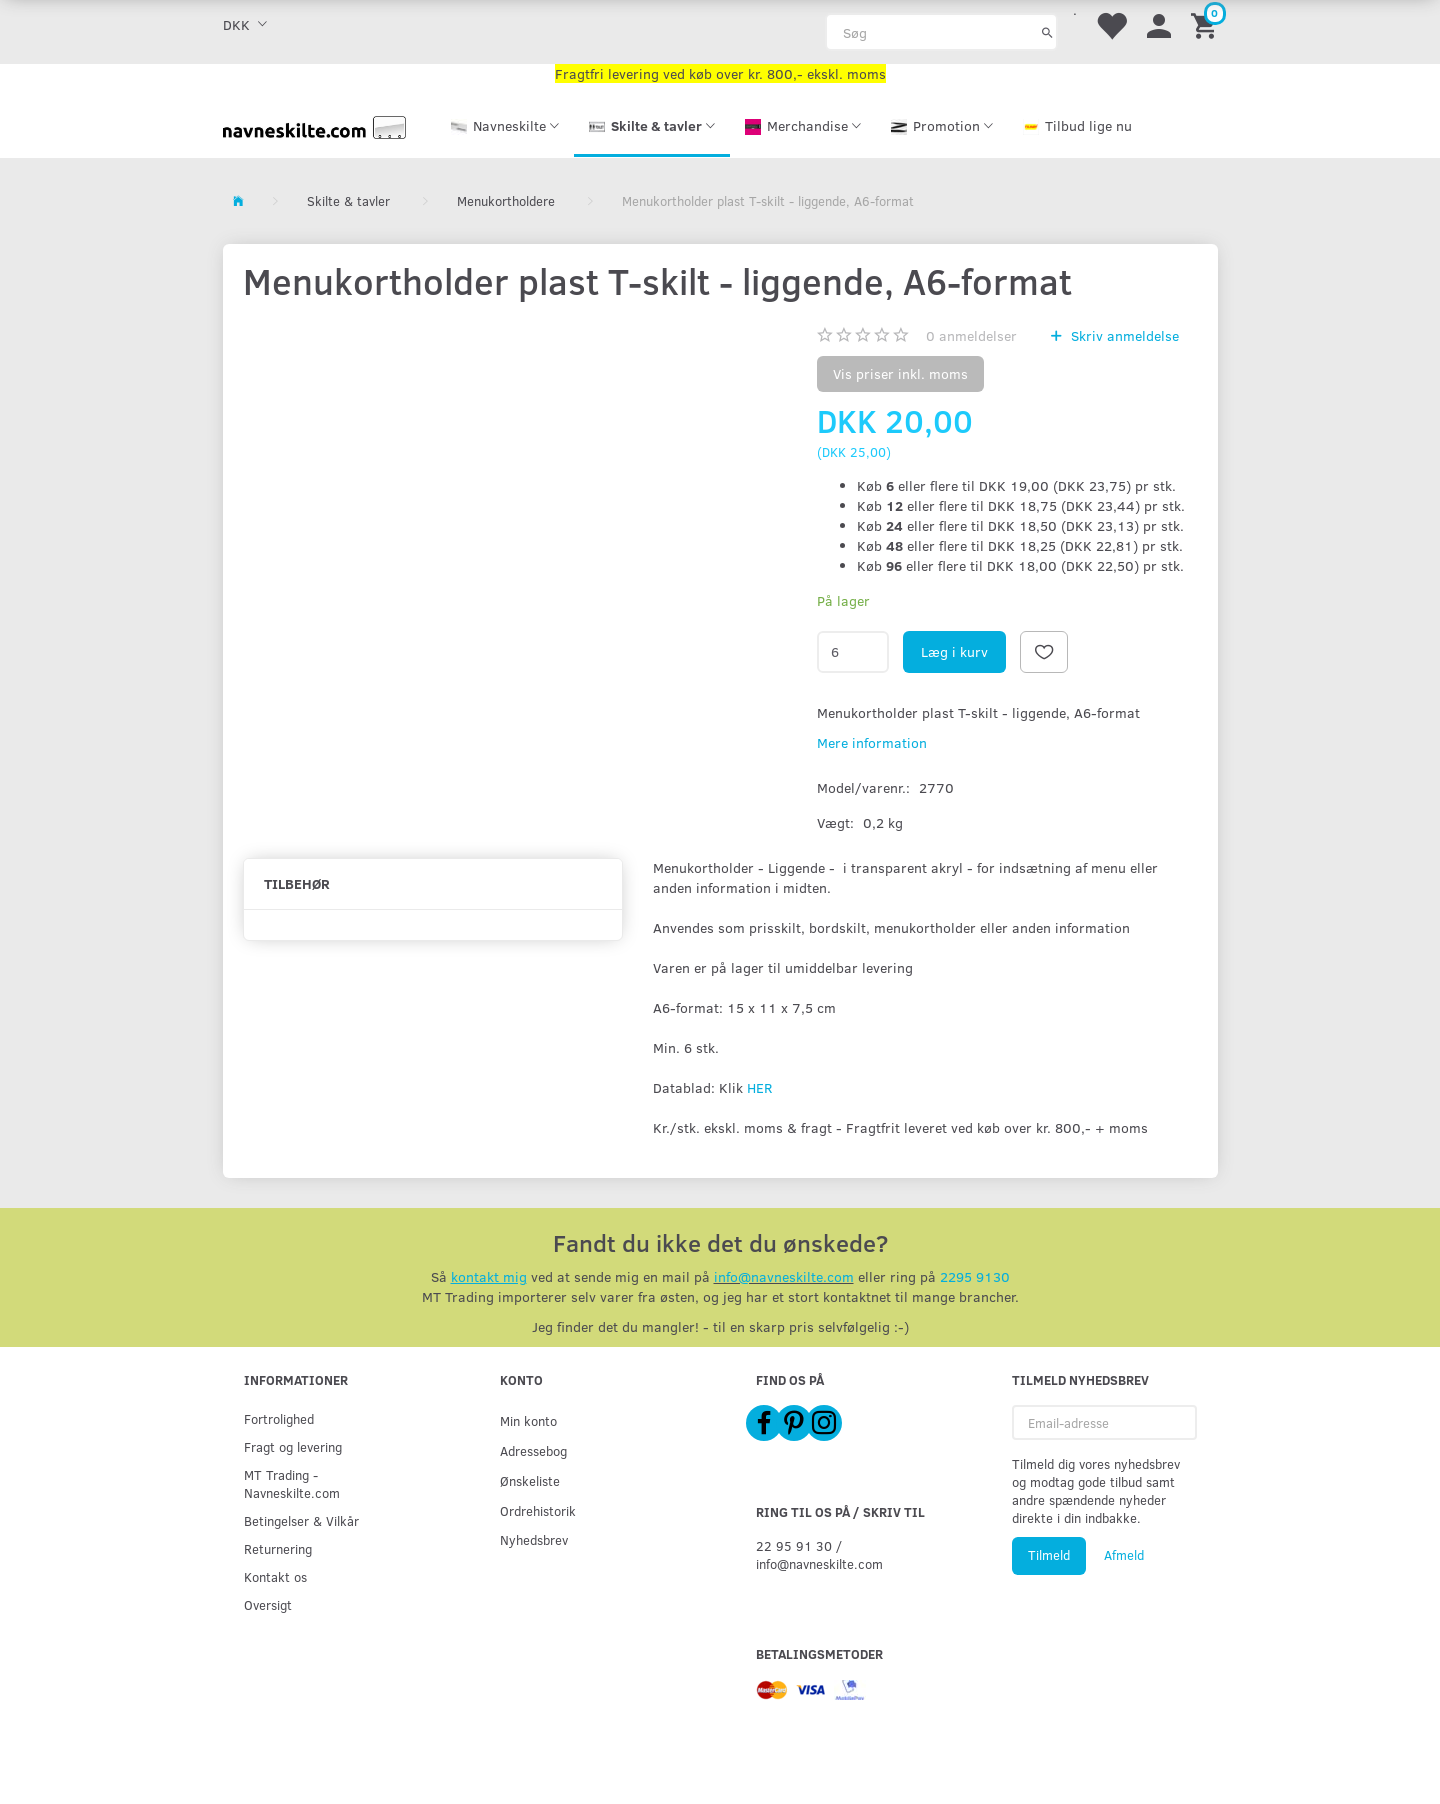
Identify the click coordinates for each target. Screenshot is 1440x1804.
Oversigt (268, 1604)
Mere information (872, 742)
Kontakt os (275, 1576)
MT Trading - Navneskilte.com (292, 1483)
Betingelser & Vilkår (301, 1520)
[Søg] (1047, 32)
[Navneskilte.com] (315, 125)
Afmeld (1124, 1555)
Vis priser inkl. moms (900, 373)
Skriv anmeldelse (1123, 335)
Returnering (278, 1548)
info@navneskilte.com (784, 1276)
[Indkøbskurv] (1207, 24)
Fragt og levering (293, 1446)
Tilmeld (1049, 1555)
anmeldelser (971, 335)
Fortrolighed (279, 1418)
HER (759, 1087)
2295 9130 (975, 1276)
